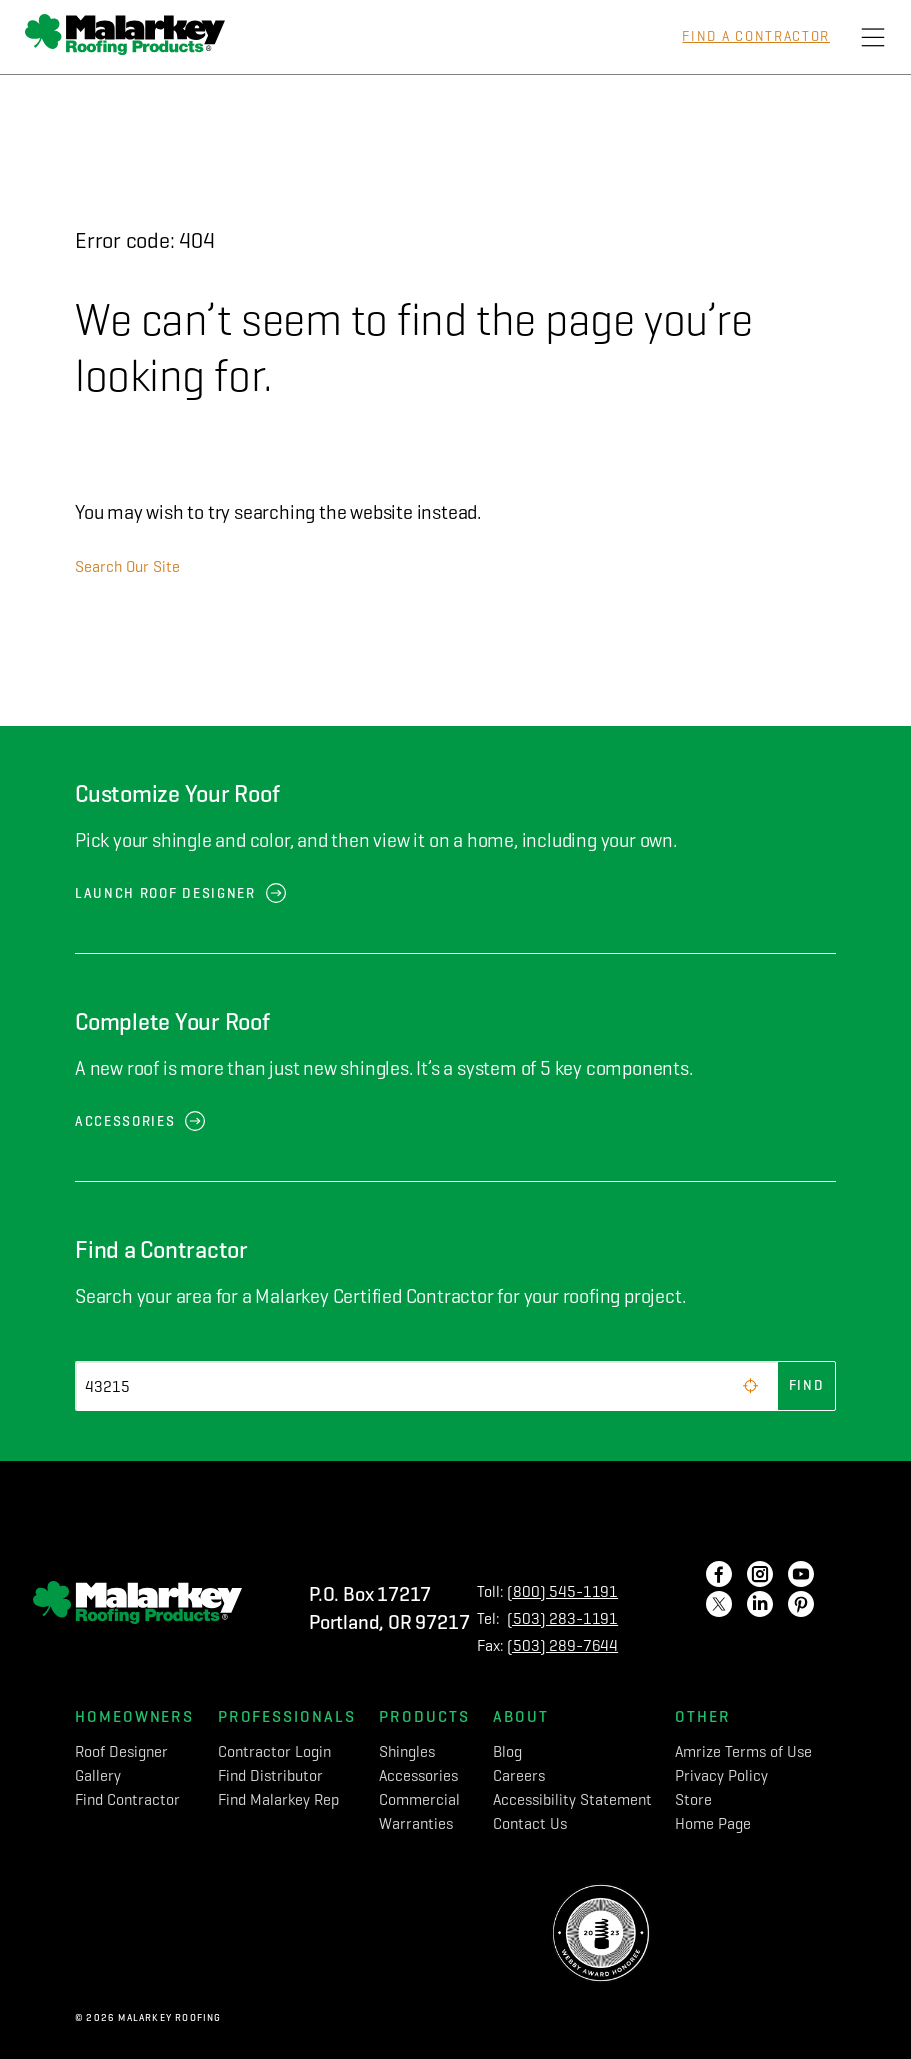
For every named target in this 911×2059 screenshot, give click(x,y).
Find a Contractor (756, 36)
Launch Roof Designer (165, 893)
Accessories (125, 1121)
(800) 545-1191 (562, 1591)
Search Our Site (127, 566)
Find (807, 1385)
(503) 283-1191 (562, 1618)
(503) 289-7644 (562, 1645)
